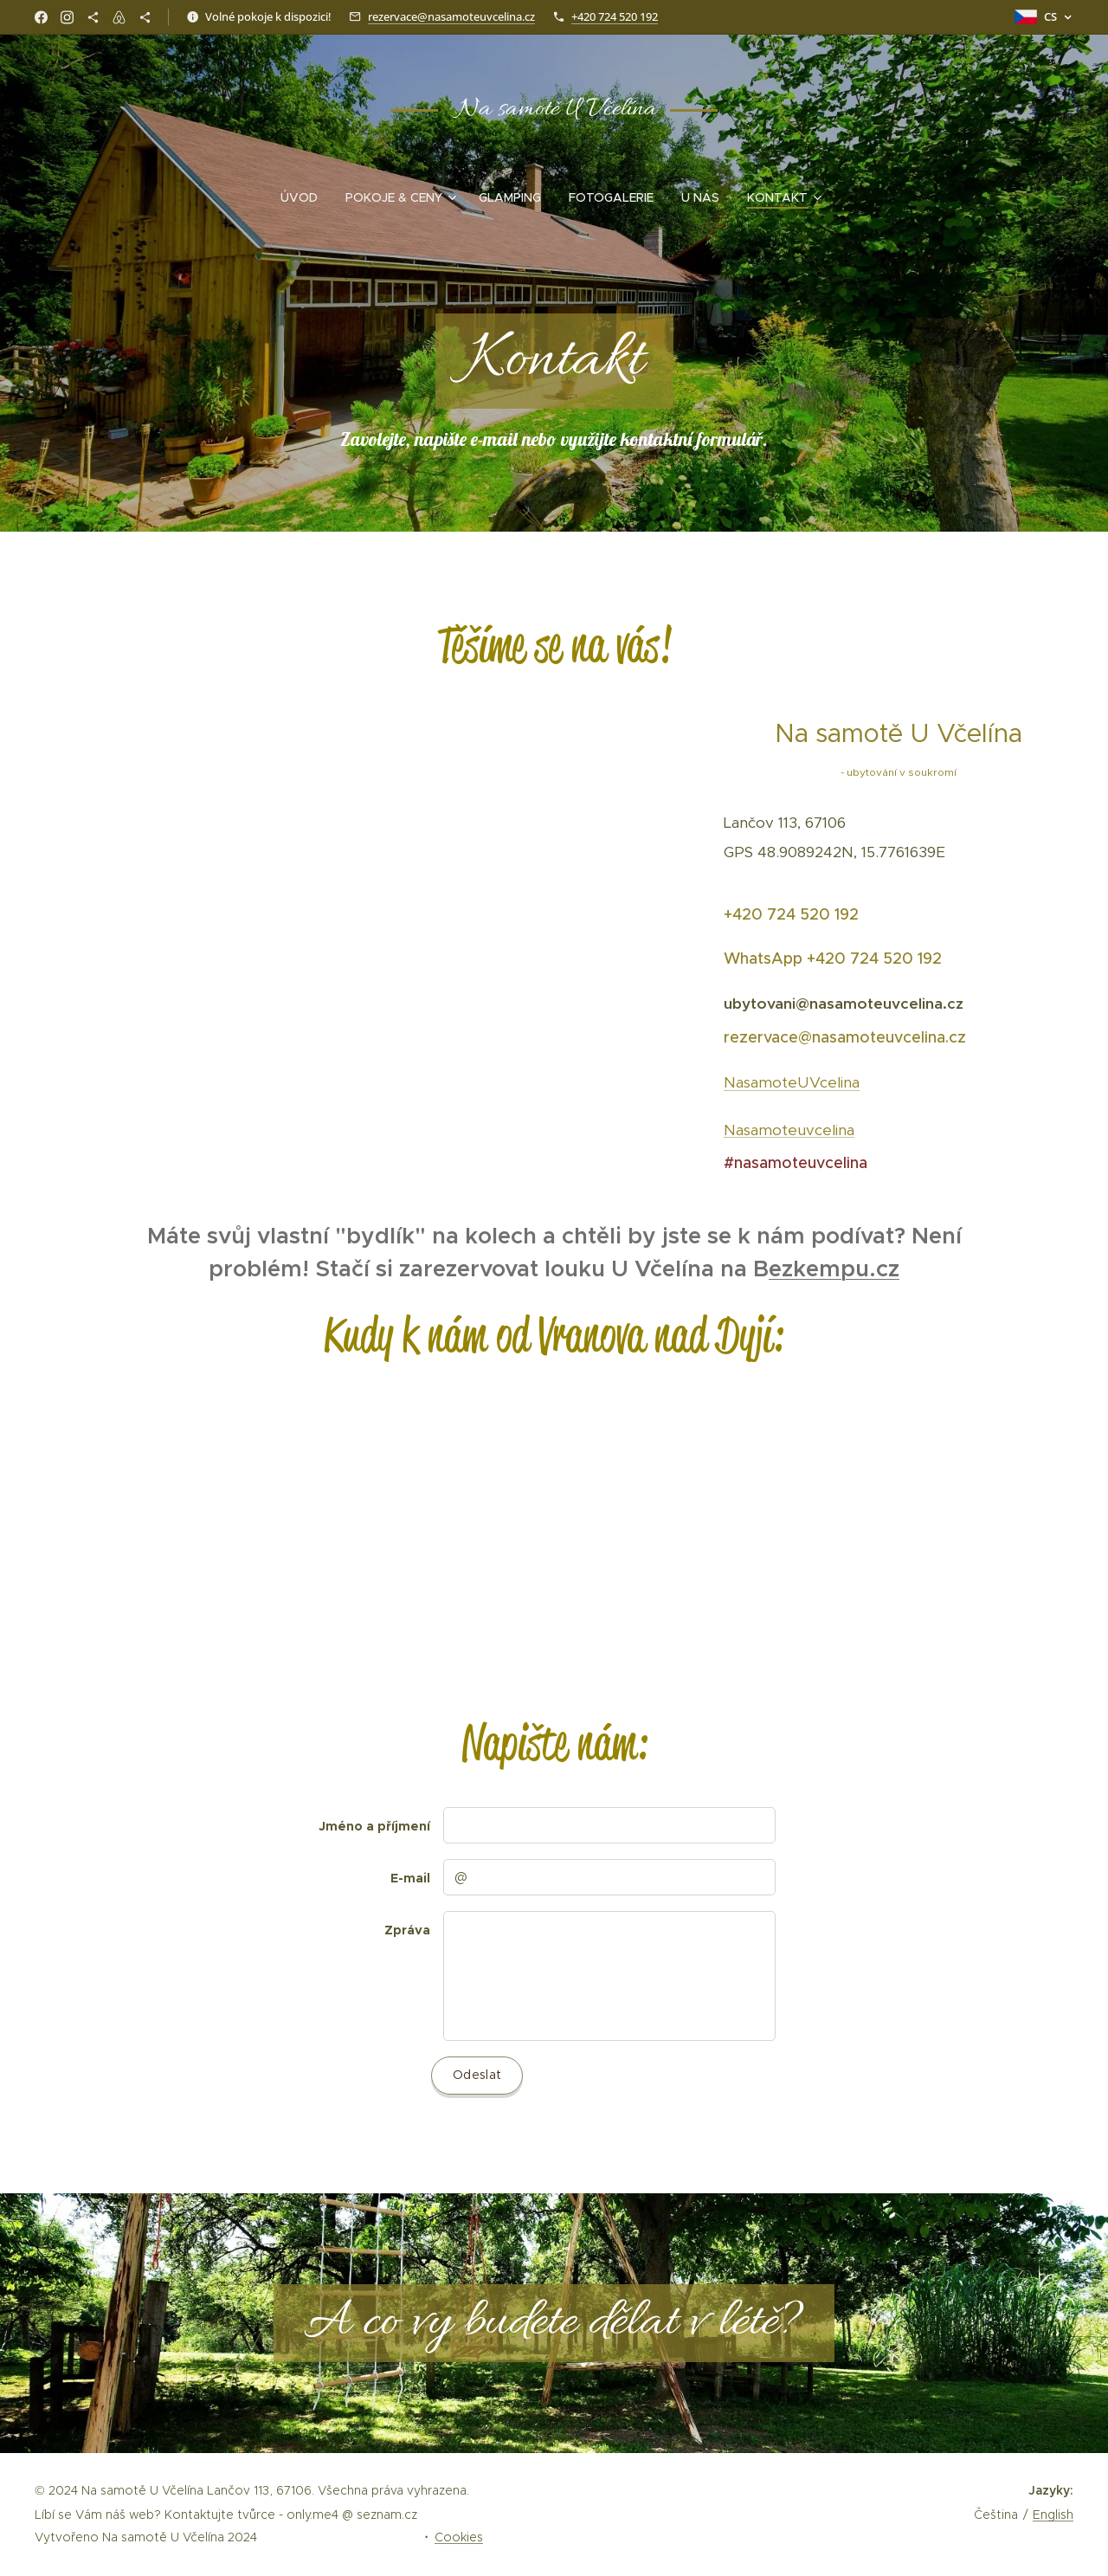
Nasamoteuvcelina (789, 1129)
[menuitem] (306, 197)
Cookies (459, 2537)
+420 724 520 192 (614, 16)
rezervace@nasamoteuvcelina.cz (451, 16)
